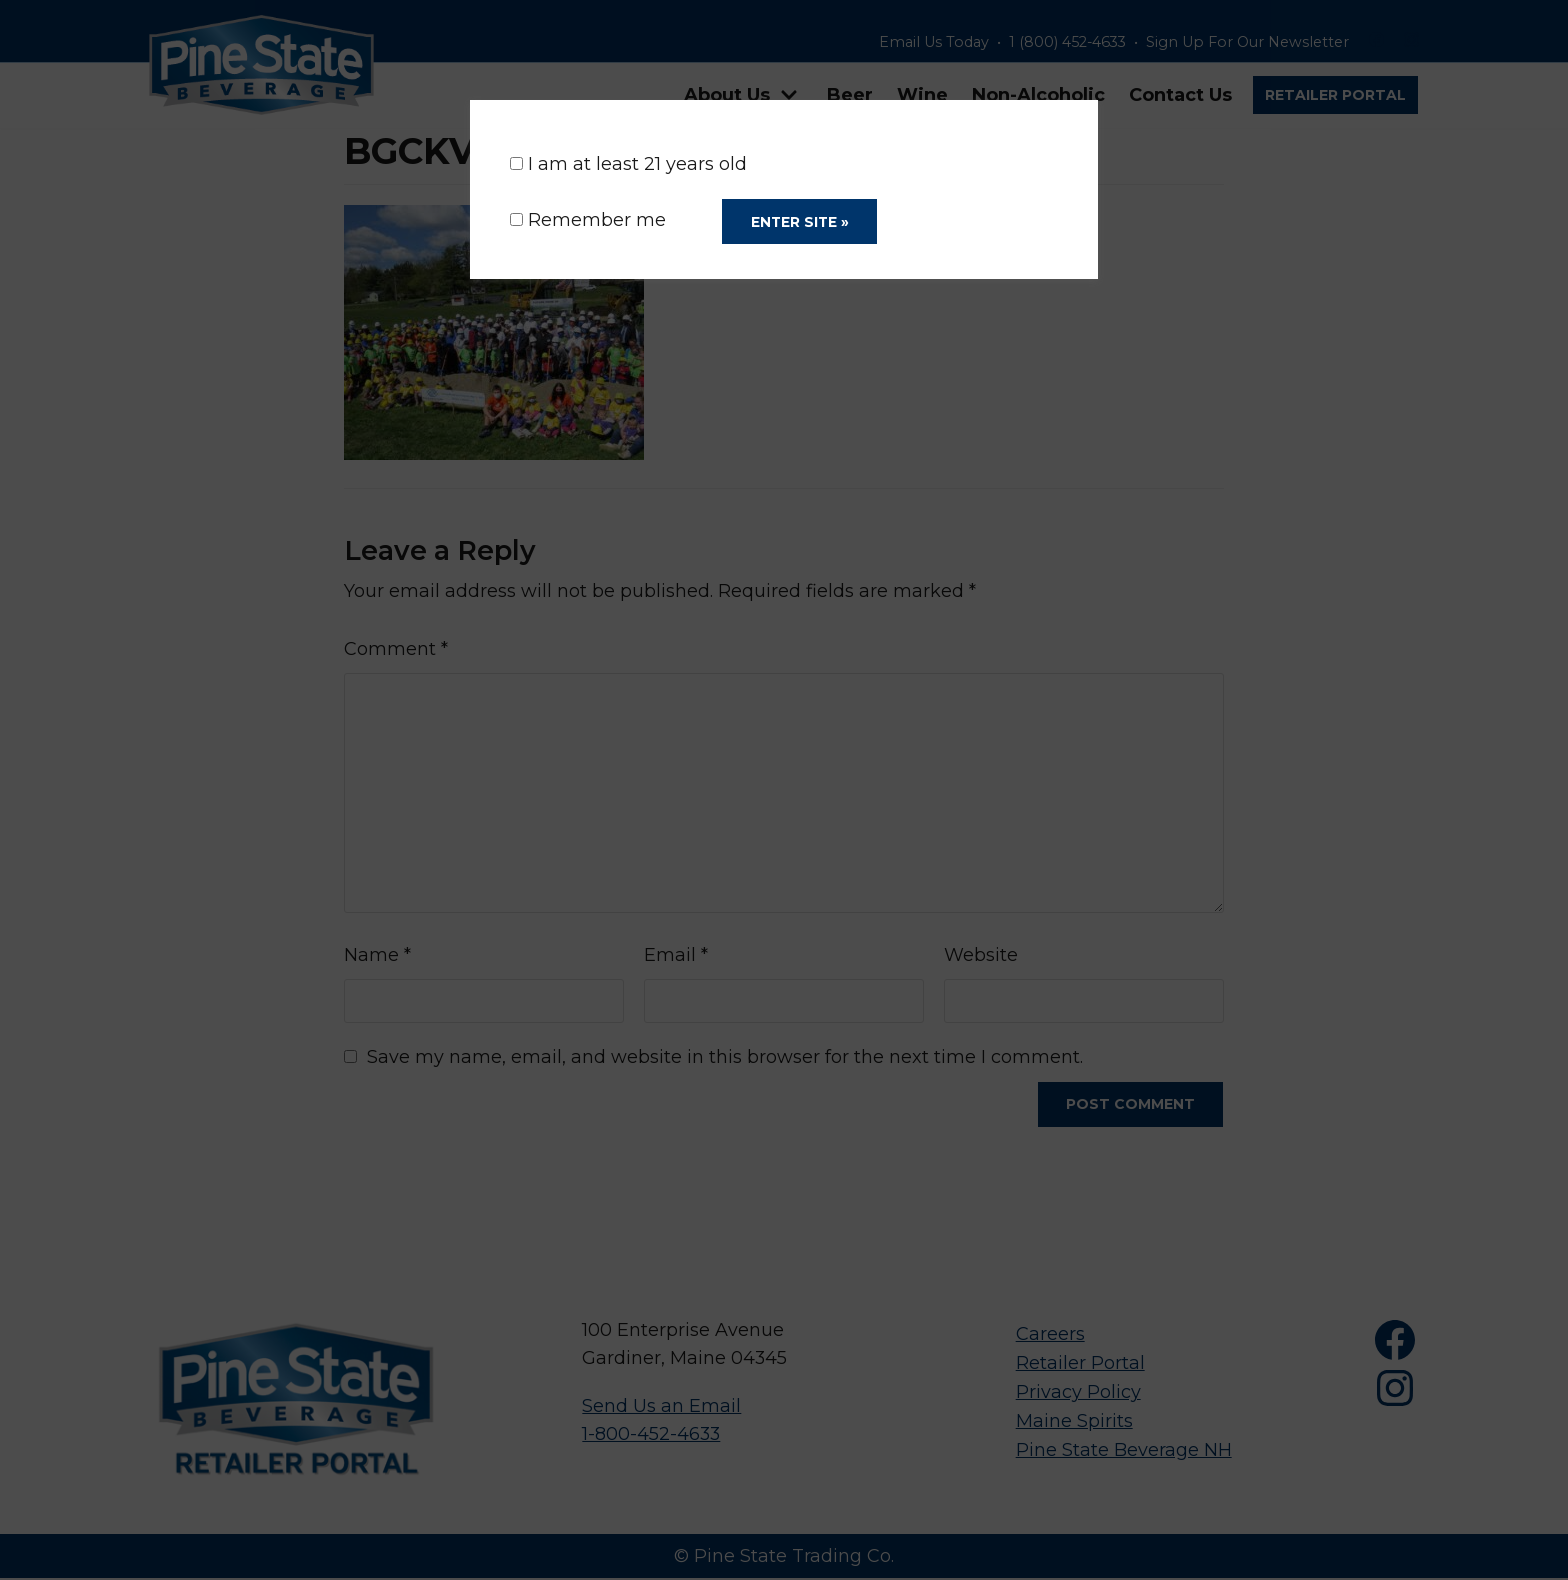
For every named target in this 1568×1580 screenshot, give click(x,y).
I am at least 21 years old (628, 164)
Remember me (588, 221)
